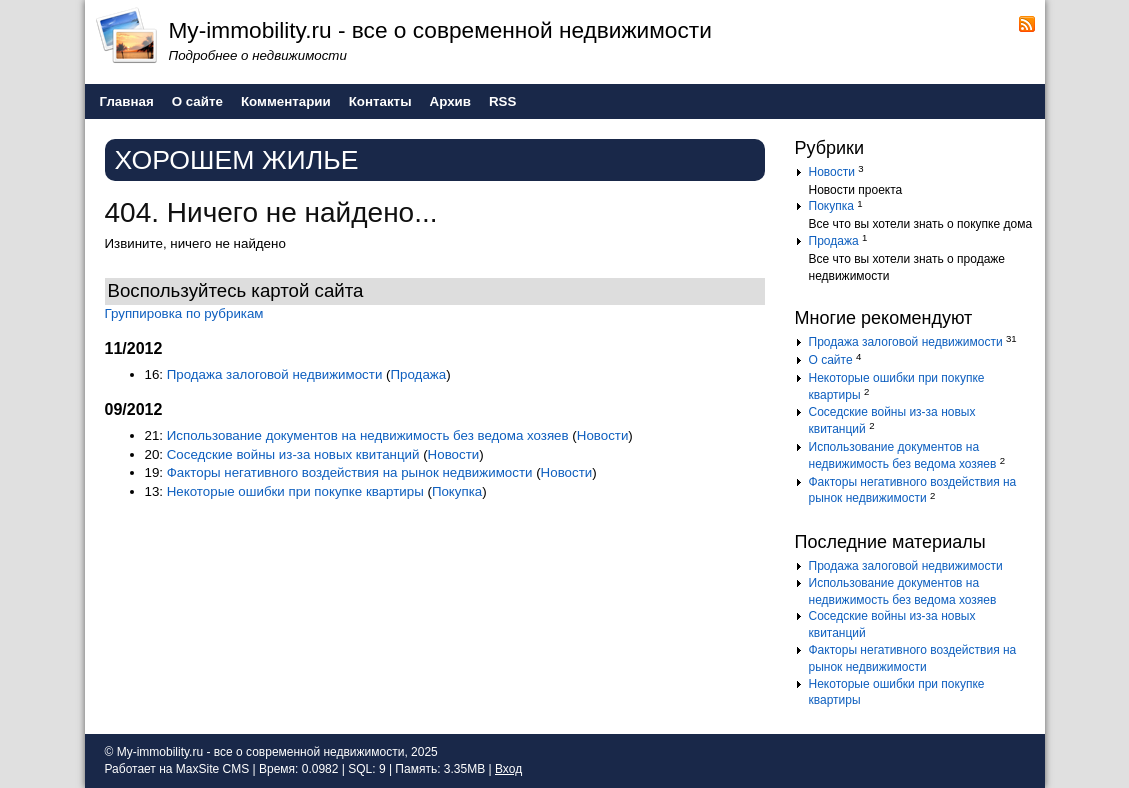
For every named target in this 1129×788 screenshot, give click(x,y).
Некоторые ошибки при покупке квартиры (295, 491)
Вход (508, 769)
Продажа (419, 374)
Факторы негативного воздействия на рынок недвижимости (350, 472)
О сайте (831, 360)
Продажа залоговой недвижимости (275, 374)
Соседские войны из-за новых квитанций (293, 454)
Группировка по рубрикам (184, 313)
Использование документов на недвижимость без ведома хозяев (368, 435)
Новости (603, 435)
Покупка (457, 491)
